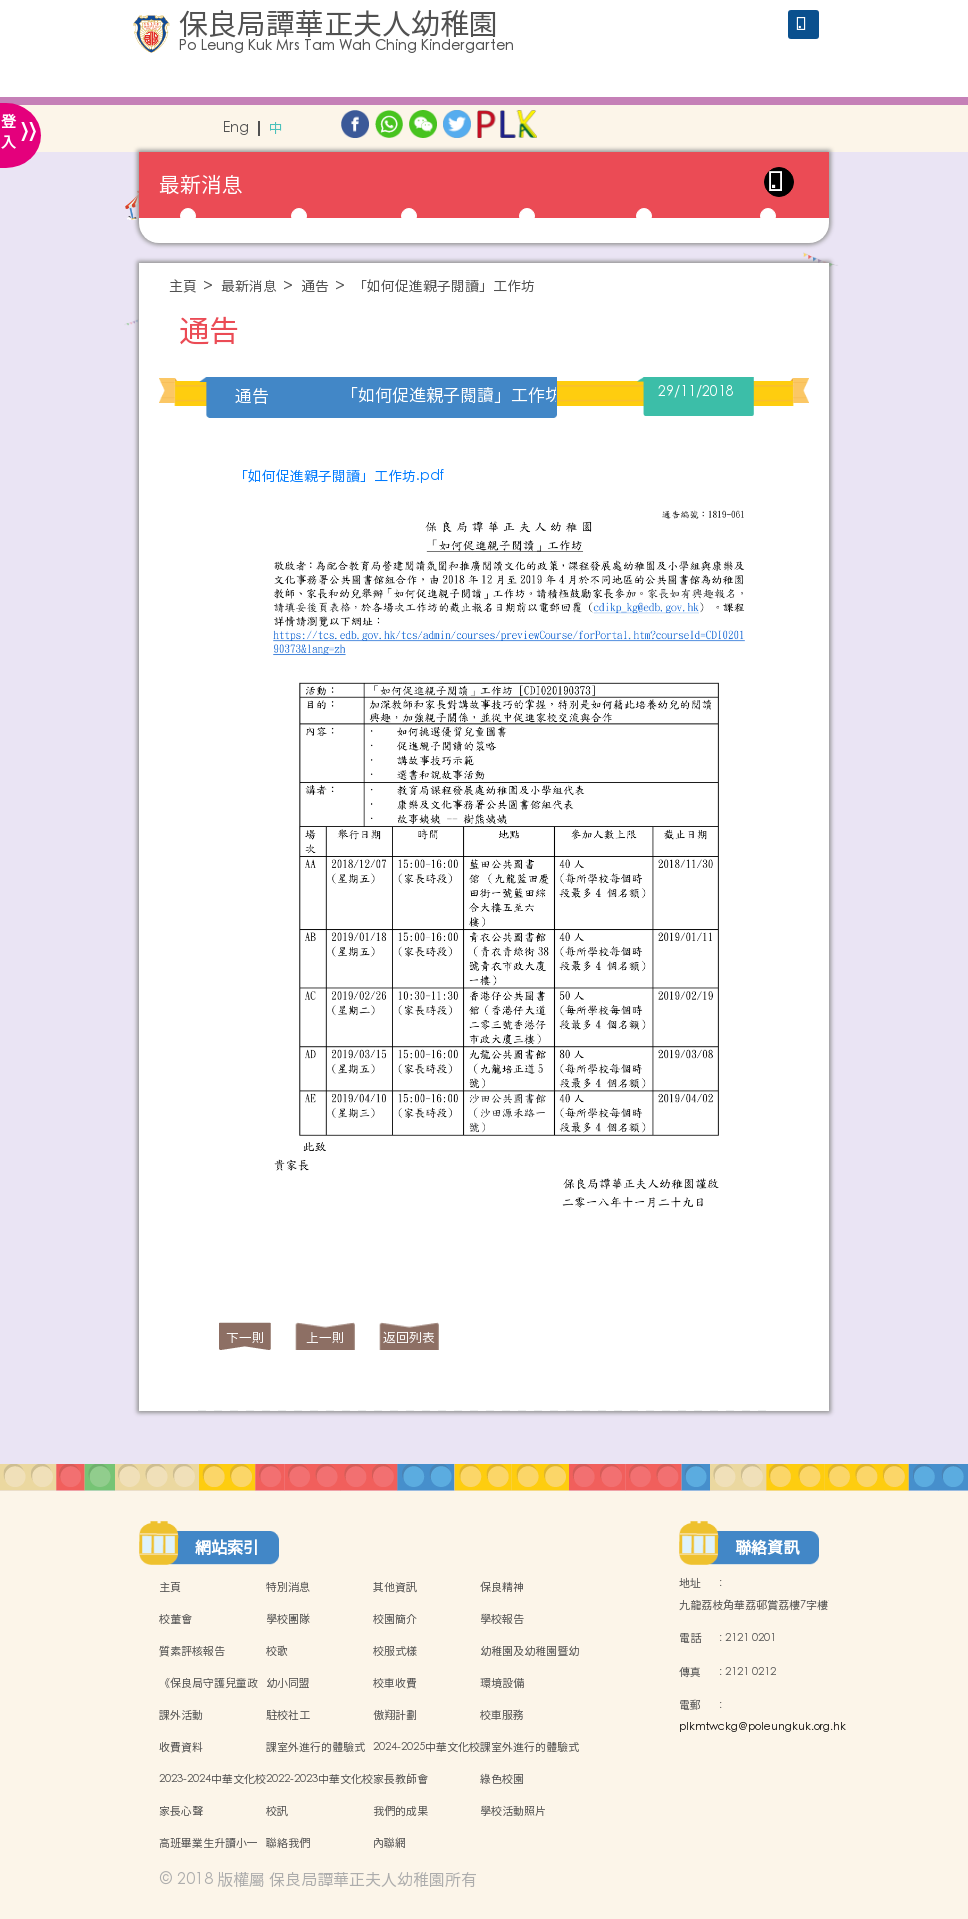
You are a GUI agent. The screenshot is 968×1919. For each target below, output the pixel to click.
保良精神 (502, 1587)
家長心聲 (181, 1811)
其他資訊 (395, 1587)
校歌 (277, 1651)
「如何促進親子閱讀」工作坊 (444, 286)
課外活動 (181, 1715)
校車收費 (395, 1683)
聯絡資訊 (767, 1547)
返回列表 (409, 1337)
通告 (315, 286)
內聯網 (389, 1843)
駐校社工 (288, 1715)
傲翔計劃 (395, 1715)
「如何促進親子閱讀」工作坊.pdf (339, 476)
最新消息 (249, 286)
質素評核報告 (192, 1651)
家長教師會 (400, 1779)
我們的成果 (400, 1811)
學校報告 (502, 1619)
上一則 (325, 1337)
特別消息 (288, 1587)
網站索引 (227, 1547)
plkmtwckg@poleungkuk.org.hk (762, 1727)
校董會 (175, 1619)
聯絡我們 (288, 1843)
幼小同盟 (288, 1683)
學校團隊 (288, 1619)
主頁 (183, 286)
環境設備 (502, 1683)
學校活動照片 (513, 1811)
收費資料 (181, 1747)
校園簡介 (395, 1619)
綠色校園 (502, 1779)
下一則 (245, 1337)
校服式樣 (395, 1651)
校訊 (277, 1811)
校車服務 (502, 1715)
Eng (236, 128)
